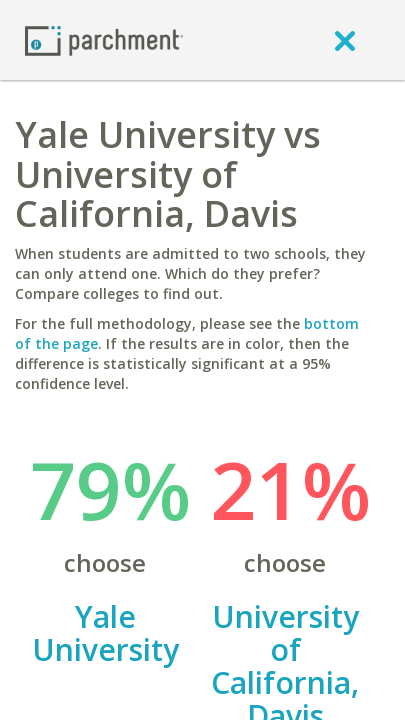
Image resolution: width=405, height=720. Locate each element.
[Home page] (104, 39)
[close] (345, 40)
